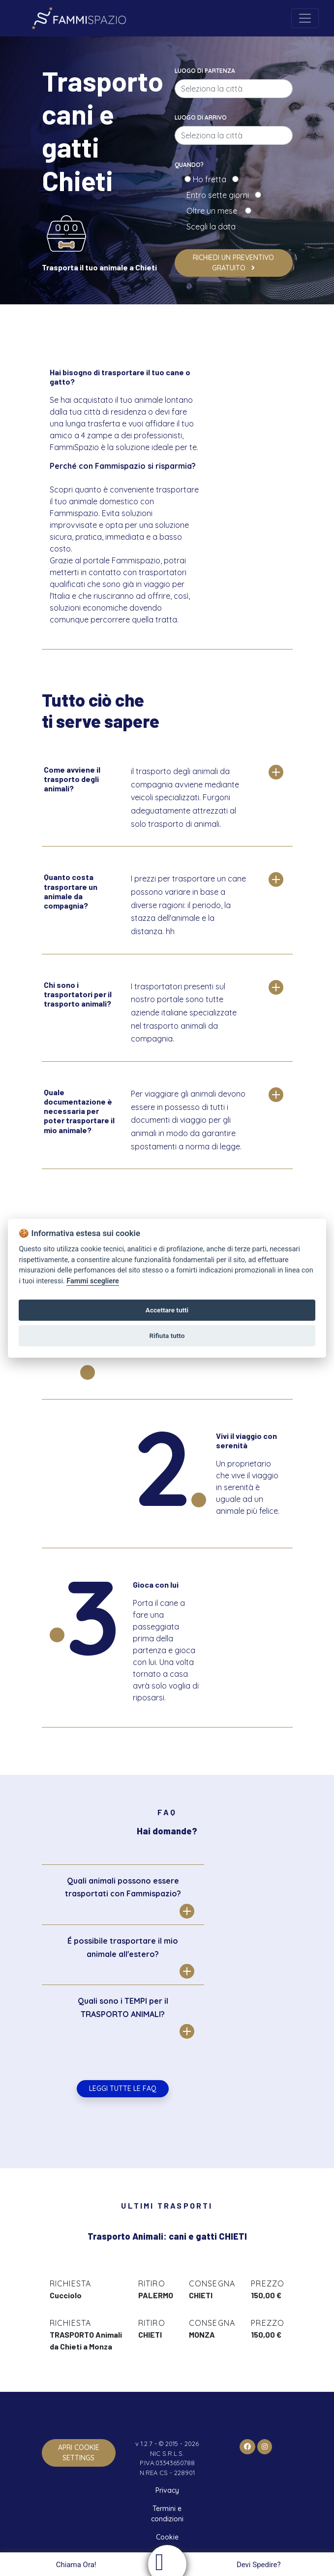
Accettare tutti (167, 1310)
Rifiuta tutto (167, 1335)
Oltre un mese (214, 211)
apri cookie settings (78, 2452)
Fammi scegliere (92, 1281)
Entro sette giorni (219, 195)
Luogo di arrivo (201, 117)
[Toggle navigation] (305, 18)
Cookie (167, 2537)
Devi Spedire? (260, 2564)
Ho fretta (211, 179)
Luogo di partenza (205, 70)
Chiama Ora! (75, 2564)
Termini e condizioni (167, 2513)
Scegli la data (210, 226)
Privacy (167, 2490)
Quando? (189, 164)
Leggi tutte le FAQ (122, 2088)
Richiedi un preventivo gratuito (233, 262)
